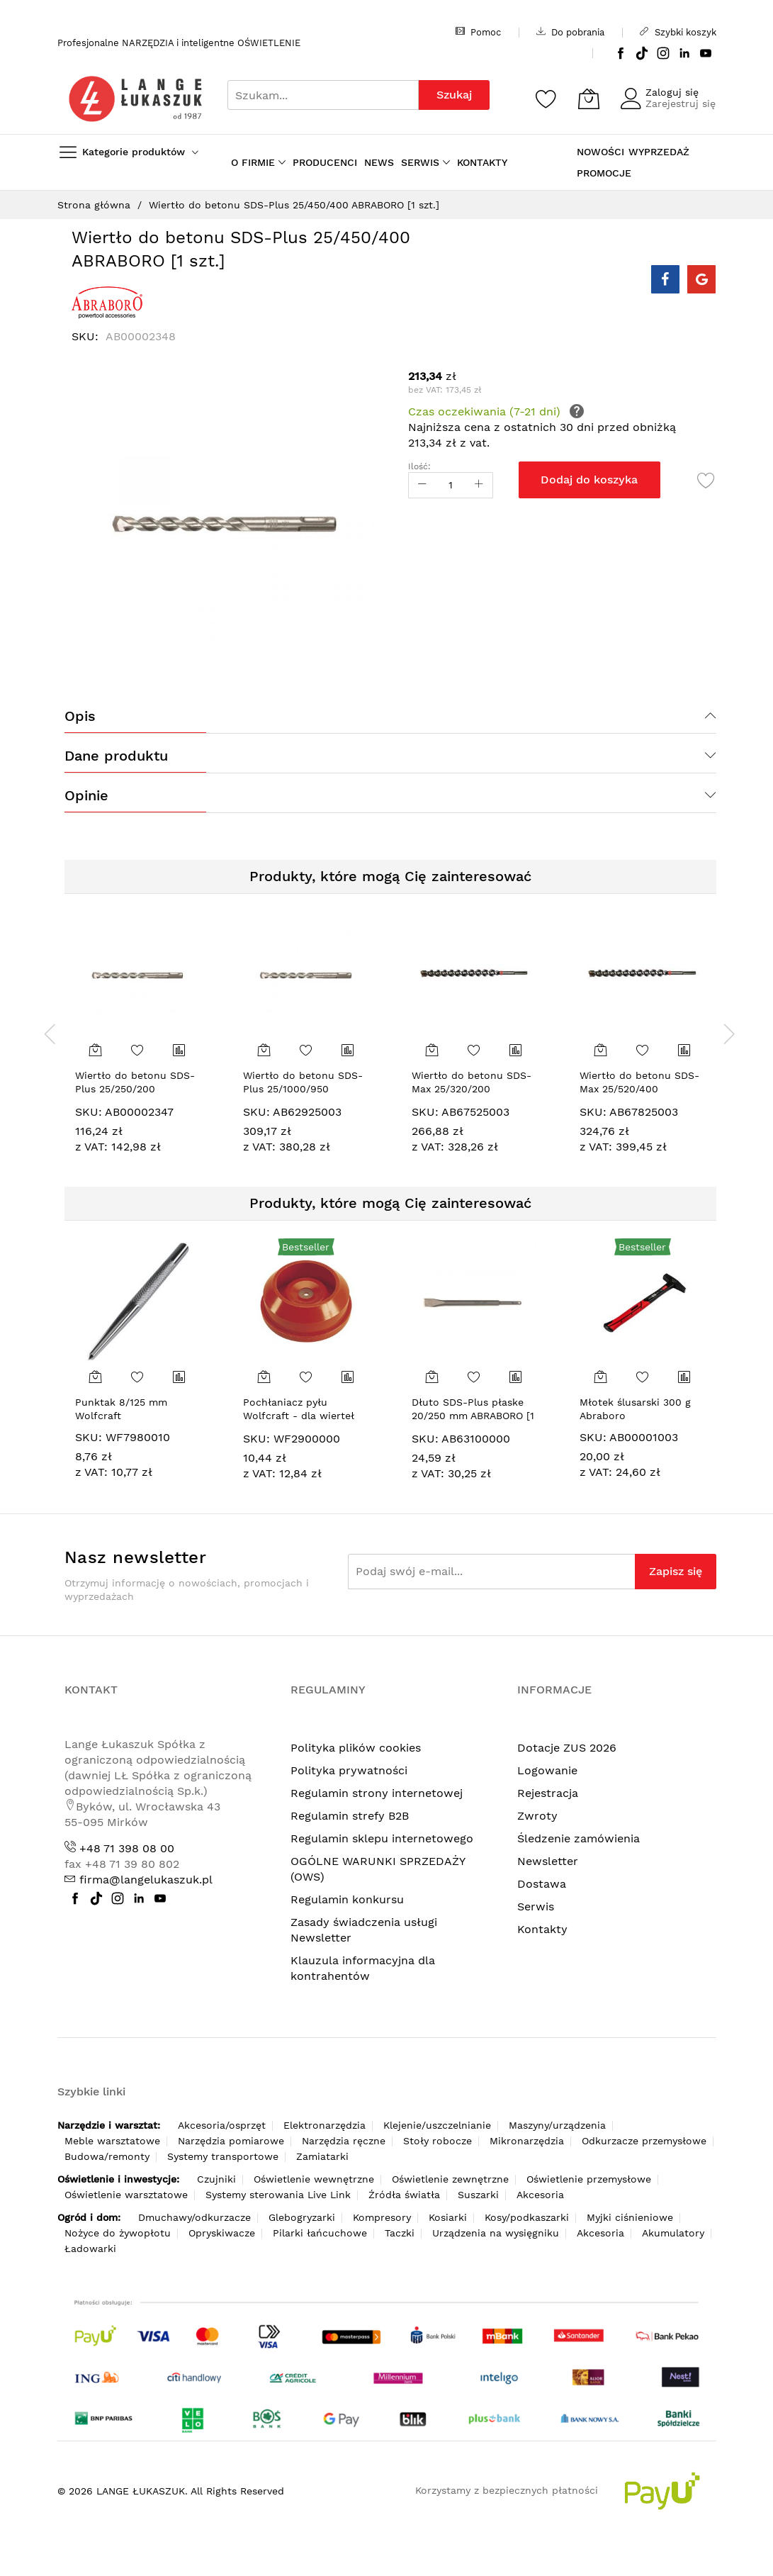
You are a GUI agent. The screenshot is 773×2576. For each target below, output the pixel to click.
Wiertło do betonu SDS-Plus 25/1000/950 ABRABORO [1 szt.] (303, 1089)
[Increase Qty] (479, 485)
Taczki (399, 2233)
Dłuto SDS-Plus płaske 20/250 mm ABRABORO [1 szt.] (473, 1415)
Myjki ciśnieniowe (630, 2217)
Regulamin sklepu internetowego (381, 1838)
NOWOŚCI (600, 151)
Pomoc (478, 32)
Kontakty (542, 1929)
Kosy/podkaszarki (527, 2217)
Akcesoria (540, 2194)
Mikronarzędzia (527, 2140)
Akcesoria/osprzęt (222, 2125)
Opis (80, 715)
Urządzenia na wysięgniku (495, 2233)
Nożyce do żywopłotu (117, 2233)
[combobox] (323, 95)
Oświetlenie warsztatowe (126, 2194)
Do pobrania (570, 32)
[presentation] (50, 1033)
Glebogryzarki (302, 2217)
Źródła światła (404, 2194)
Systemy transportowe (222, 2156)
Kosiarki (448, 2217)
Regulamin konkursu (347, 1899)
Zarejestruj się (680, 103)
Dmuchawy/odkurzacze (194, 2217)
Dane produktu (116, 755)
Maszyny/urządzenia (557, 2125)
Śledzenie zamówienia (578, 1838)
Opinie (86, 795)
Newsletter (547, 1861)
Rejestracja (547, 1793)
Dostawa (541, 1884)
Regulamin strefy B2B (349, 1815)
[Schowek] (546, 98)
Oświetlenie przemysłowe (588, 2179)
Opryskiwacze (221, 2233)
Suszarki (478, 2194)
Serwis (535, 1906)
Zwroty (537, 1815)
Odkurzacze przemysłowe (644, 2140)
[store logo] (135, 99)
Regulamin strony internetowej (376, 1793)
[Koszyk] (588, 98)
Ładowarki (90, 2248)
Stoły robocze (437, 2140)
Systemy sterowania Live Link (278, 2194)
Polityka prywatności (348, 1770)
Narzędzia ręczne (343, 2140)
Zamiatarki (322, 2156)
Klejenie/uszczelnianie (437, 2125)
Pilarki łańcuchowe (320, 2233)
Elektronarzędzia (324, 2125)
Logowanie (547, 1770)
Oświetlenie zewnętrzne (450, 2179)
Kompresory (382, 2217)
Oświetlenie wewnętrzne (314, 2179)
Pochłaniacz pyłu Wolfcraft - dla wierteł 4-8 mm (298, 1415)
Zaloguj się (672, 92)
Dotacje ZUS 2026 (566, 1747)
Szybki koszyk (678, 32)
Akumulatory (673, 2233)
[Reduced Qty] (422, 485)
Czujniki (216, 2179)
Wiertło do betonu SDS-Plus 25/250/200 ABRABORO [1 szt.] (135, 1089)
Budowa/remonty (106, 2156)
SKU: (88, 1112)
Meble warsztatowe (112, 2140)
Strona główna (93, 205)
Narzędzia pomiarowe (231, 2140)
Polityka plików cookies (355, 1747)
